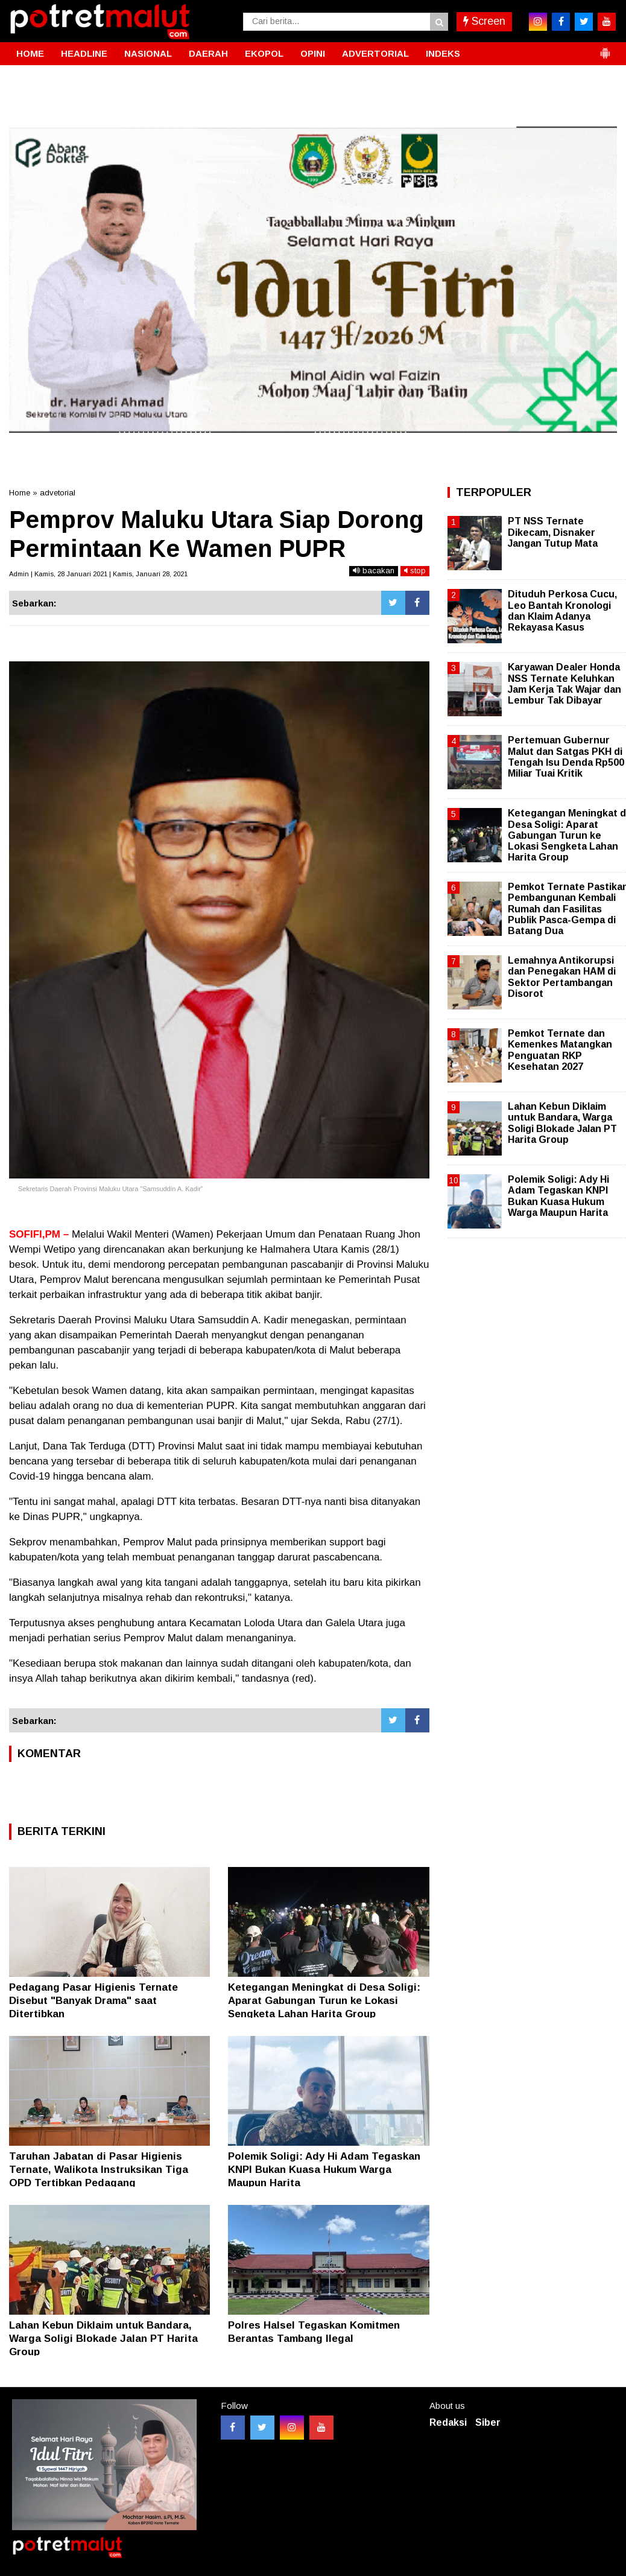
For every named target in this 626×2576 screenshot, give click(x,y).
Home (19, 492)
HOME (30, 53)
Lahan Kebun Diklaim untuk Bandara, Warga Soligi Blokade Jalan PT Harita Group (103, 2339)
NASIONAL (148, 53)
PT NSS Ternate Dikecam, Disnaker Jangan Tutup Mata (553, 532)
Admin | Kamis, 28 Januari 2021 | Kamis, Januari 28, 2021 (98, 573)
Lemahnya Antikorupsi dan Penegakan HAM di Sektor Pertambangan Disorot (562, 977)
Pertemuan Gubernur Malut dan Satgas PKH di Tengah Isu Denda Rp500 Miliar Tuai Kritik (566, 756)
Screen (484, 21)
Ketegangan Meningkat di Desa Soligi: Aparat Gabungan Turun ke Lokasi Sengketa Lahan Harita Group (324, 2001)
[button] (605, 48)
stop (415, 570)
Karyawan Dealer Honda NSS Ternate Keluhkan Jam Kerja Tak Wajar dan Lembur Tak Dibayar (564, 683)
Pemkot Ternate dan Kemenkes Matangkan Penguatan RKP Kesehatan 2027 (560, 1050)
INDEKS (443, 53)
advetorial (57, 492)
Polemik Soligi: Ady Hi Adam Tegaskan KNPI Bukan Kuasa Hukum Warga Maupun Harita (324, 2170)
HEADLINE (84, 53)
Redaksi (448, 2422)
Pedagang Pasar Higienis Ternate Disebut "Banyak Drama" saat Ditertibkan (93, 2001)
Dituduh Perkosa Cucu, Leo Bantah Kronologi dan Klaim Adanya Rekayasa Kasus (562, 610)
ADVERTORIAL (375, 53)
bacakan (373, 570)
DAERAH (208, 53)
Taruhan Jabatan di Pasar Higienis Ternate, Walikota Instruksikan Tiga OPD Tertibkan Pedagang (98, 2170)
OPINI (312, 53)
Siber (488, 2422)
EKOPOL (264, 53)
